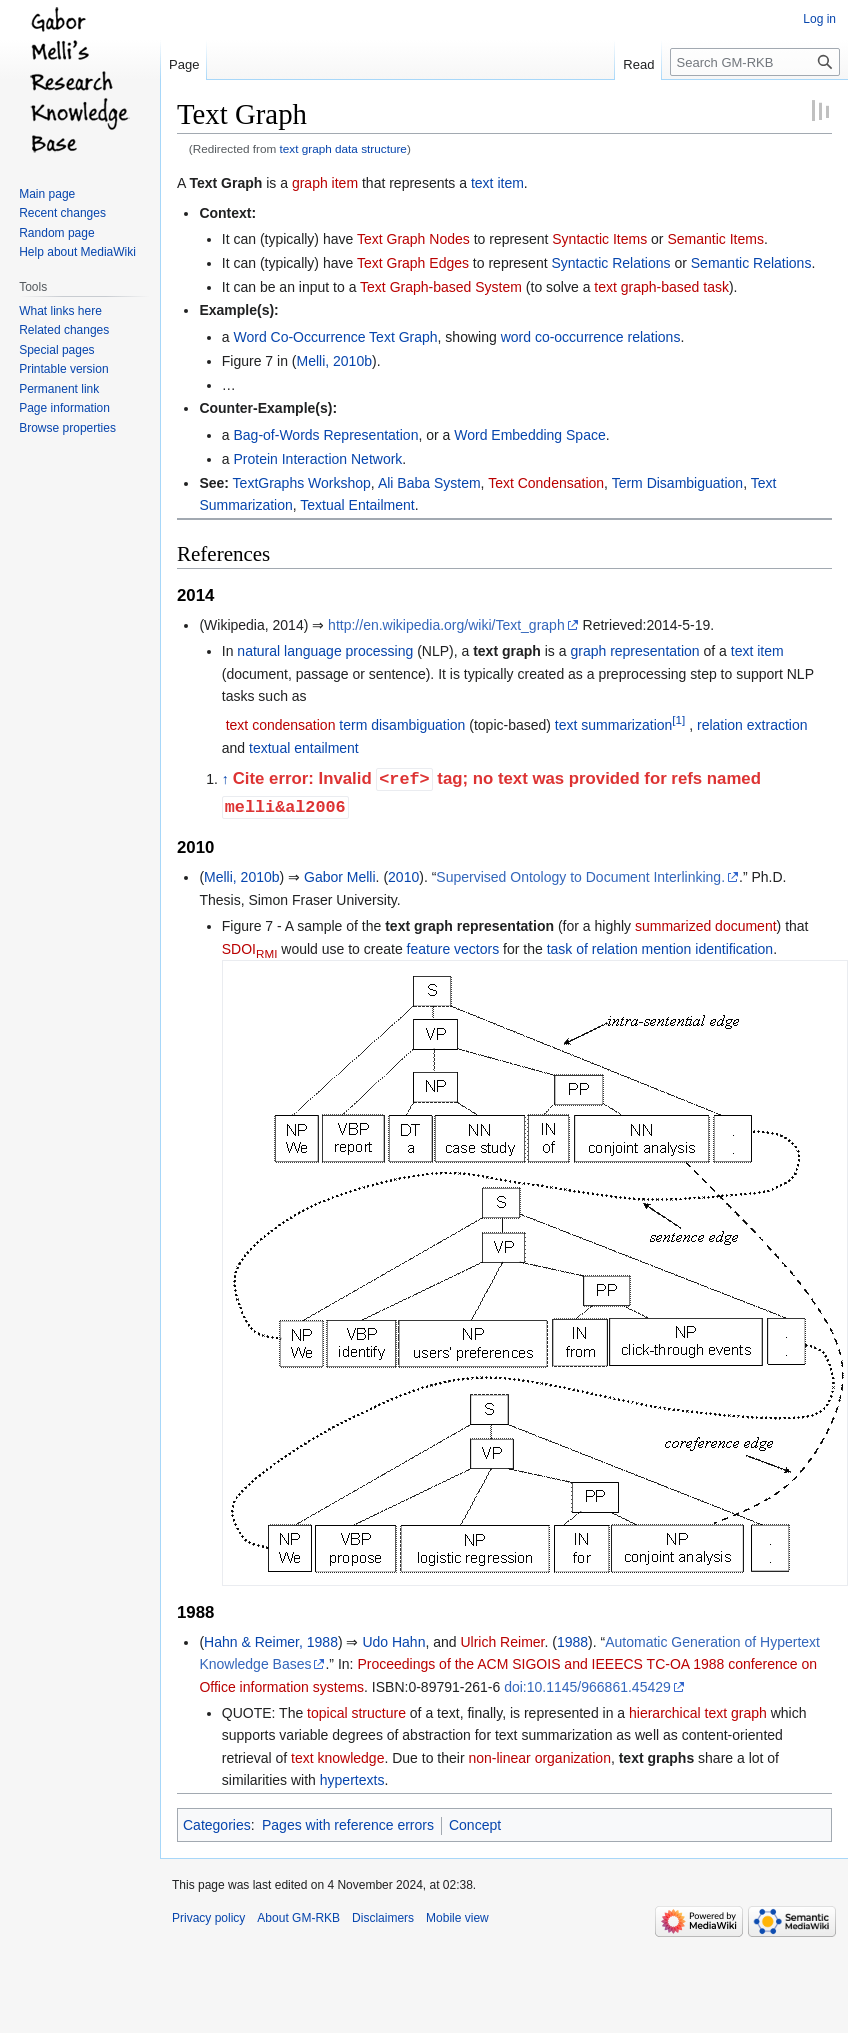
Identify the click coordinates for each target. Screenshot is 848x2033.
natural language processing (325, 651)
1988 (572, 1642)
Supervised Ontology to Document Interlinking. (580, 877)
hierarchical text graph (698, 1713)
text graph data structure (343, 148)
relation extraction (752, 725)
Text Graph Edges (413, 263)
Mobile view (457, 1918)
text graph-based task (661, 287)
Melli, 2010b (334, 361)
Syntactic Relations (610, 263)
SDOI (250, 949)
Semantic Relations (751, 263)
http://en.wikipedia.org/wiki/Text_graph (446, 625)
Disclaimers (383, 1918)
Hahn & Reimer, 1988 (271, 1642)
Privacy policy (208, 1918)
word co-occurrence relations (591, 337)
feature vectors (453, 949)
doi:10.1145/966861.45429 (587, 1687)
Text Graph (225, 183)
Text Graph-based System (441, 287)
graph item (325, 183)
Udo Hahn (393, 1642)
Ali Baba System (429, 483)
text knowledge (337, 1758)
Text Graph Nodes (413, 239)
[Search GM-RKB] (755, 62)
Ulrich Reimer (502, 1642)
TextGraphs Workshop (302, 483)
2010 (403, 877)
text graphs (656, 1758)
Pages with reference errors (348, 1825)
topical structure (356, 1713)
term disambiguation (402, 725)
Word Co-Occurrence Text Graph (335, 337)
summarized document (706, 926)
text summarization (613, 725)
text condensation (281, 725)
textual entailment (304, 748)
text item (497, 183)
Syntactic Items (599, 239)
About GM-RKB (298, 1918)
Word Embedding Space (530, 435)
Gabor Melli (340, 877)
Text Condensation (546, 483)
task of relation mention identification (660, 949)
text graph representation (469, 926)
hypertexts (352, 1780)
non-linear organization (539, 1758)
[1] (678, 720)
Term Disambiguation (678, 483)
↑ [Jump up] (225, 780)
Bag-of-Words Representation (325, 435)
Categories (217, 1825)
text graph (507, 651)
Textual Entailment (357, 505)
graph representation (634, 651)
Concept (475, 1825)
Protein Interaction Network (317, 459)
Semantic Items (715, 239)
